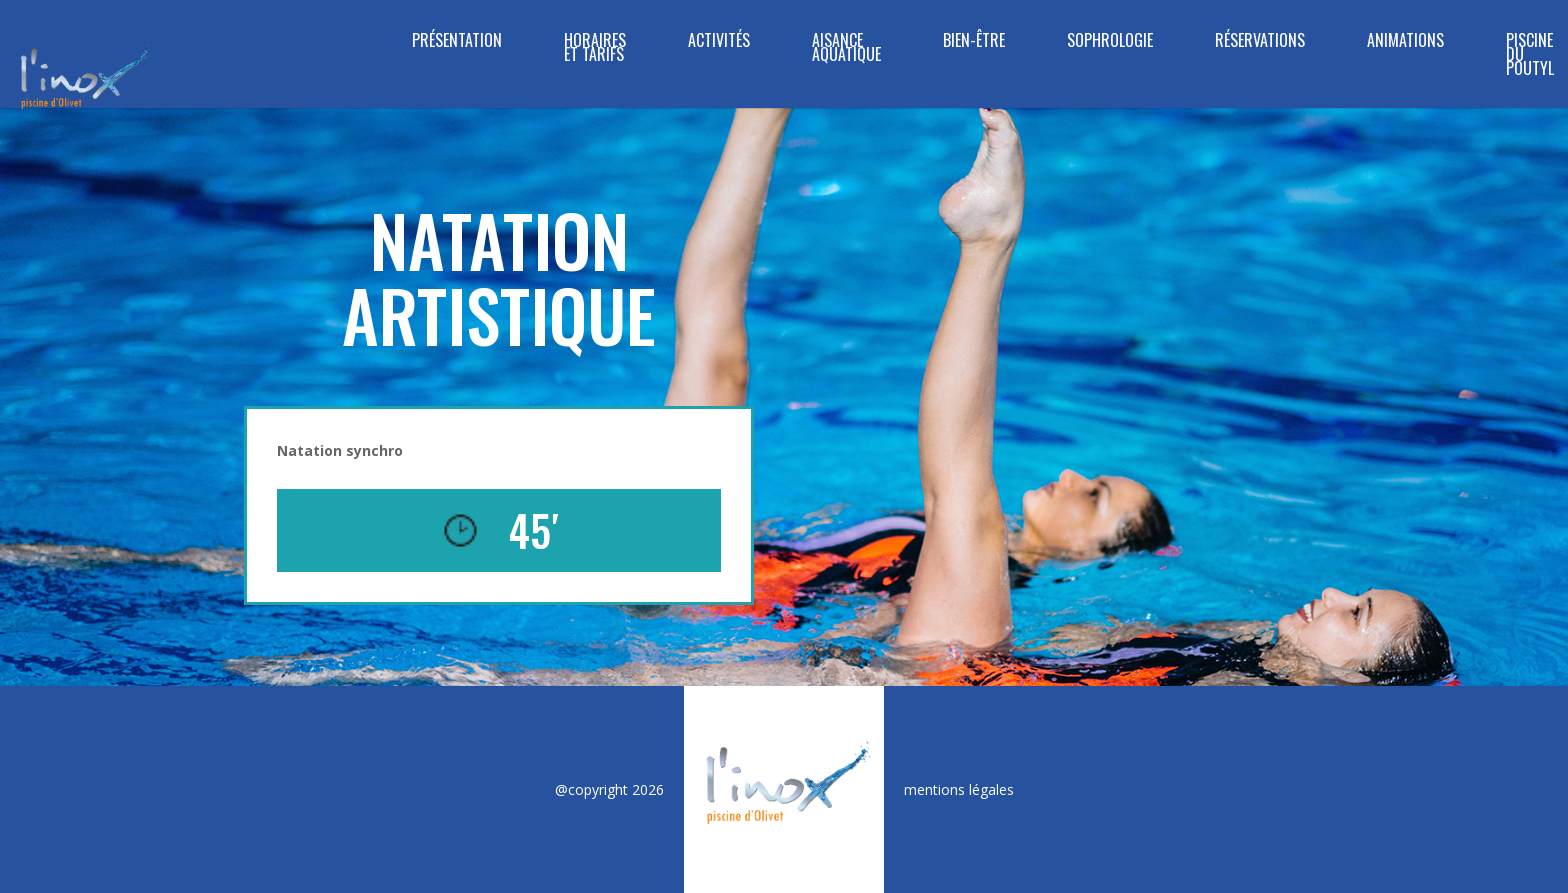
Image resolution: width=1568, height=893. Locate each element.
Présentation (457, 42)
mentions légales (959, 789)
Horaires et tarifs (595, 49)
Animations (1405, 42)
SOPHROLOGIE (1110, 42)
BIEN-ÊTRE (974, 42)
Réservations (1260, 42)
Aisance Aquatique (846, 49)
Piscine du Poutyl (1530, 56)
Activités (719, 42)
